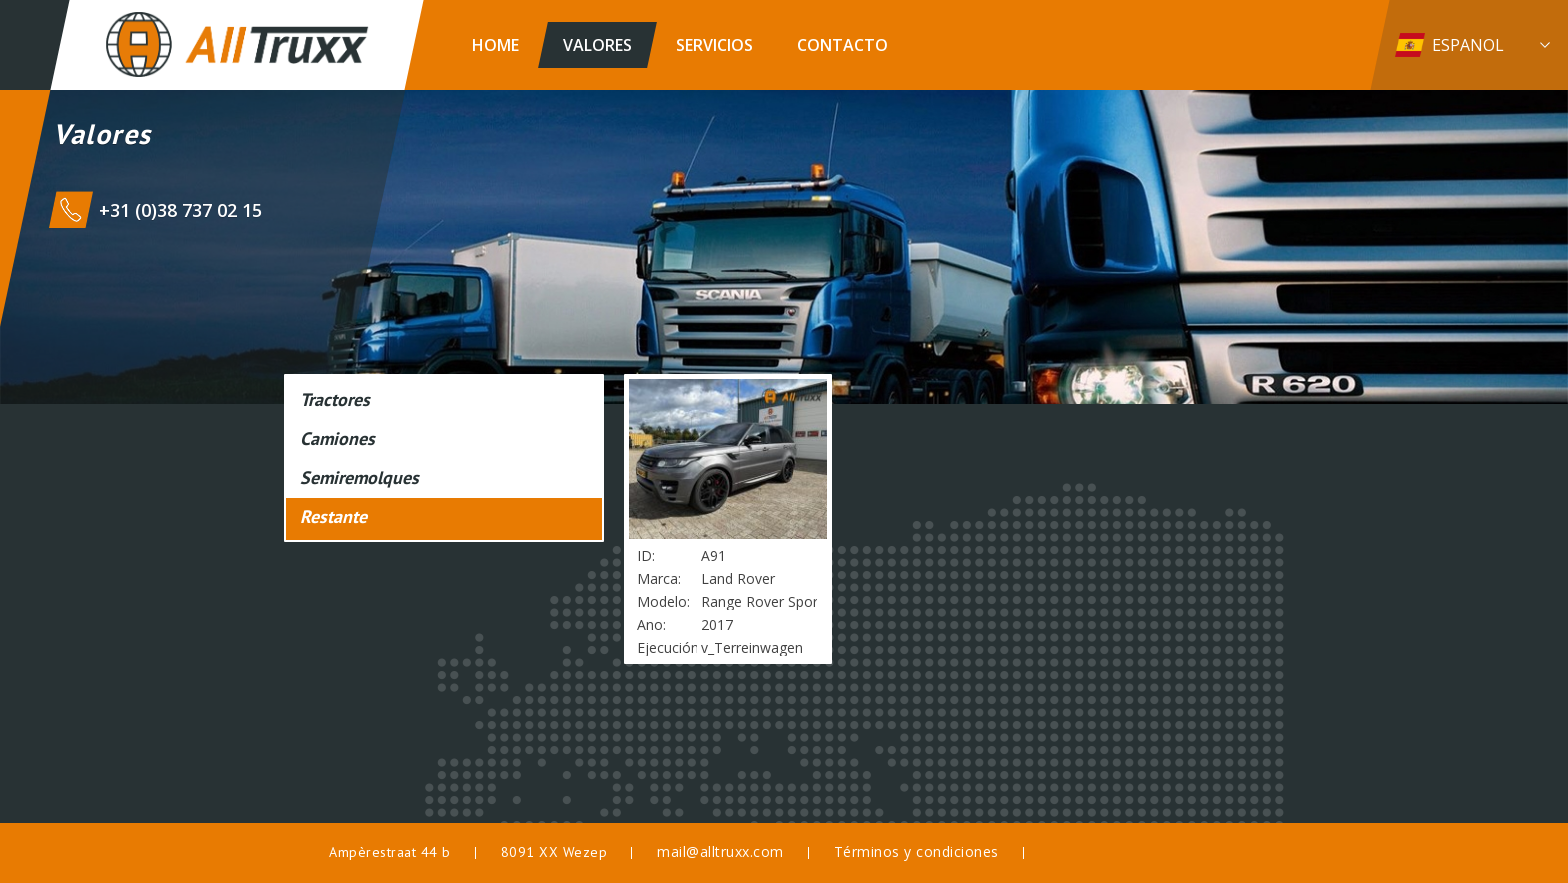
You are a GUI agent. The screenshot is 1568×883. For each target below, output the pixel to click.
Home (495, 45)
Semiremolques (359, 477)
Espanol (1468, 45)
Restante (333, 516)
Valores (597, 45)
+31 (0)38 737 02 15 (180, 210)
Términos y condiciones (916, 851)
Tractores (335, 399)
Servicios (714, 45)
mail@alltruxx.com (720, 851)
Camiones (337, 438)
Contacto (842, 45)
